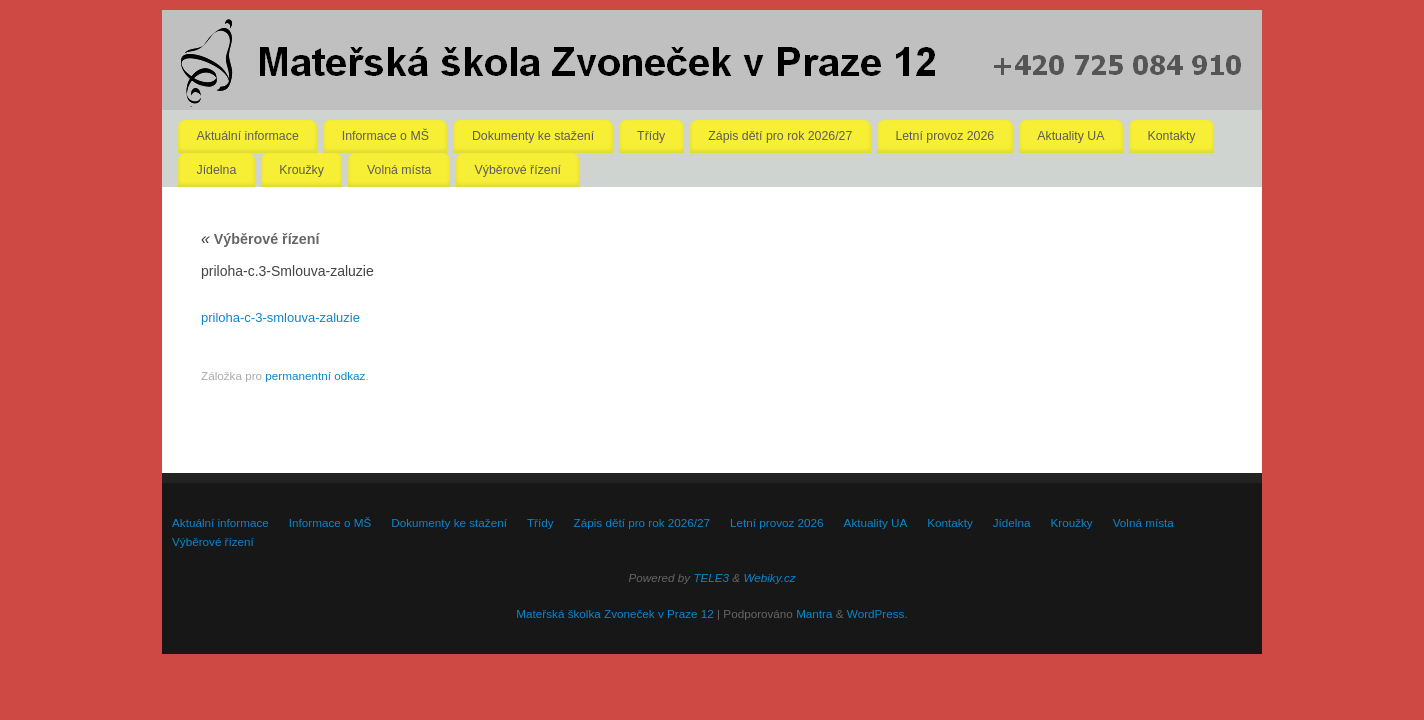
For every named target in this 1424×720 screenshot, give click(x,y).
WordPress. (877, 613)
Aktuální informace (248, 136)
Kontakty (1172, 136)
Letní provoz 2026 (944, 136)
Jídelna (217, 170)
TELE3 (711, 577)
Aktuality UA (1070, 136)
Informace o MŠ (385, 136)
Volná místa (399, 170)
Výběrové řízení (518, 170)
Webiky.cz (769, 577)
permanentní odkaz (315, 375)
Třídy (651, 136)
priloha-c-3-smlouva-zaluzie (280, 317)
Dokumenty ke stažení (533, 136)
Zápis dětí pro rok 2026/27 (780, 136)
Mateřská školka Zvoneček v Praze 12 (614, 613)
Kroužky (301, 170)
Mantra (814, 613)
